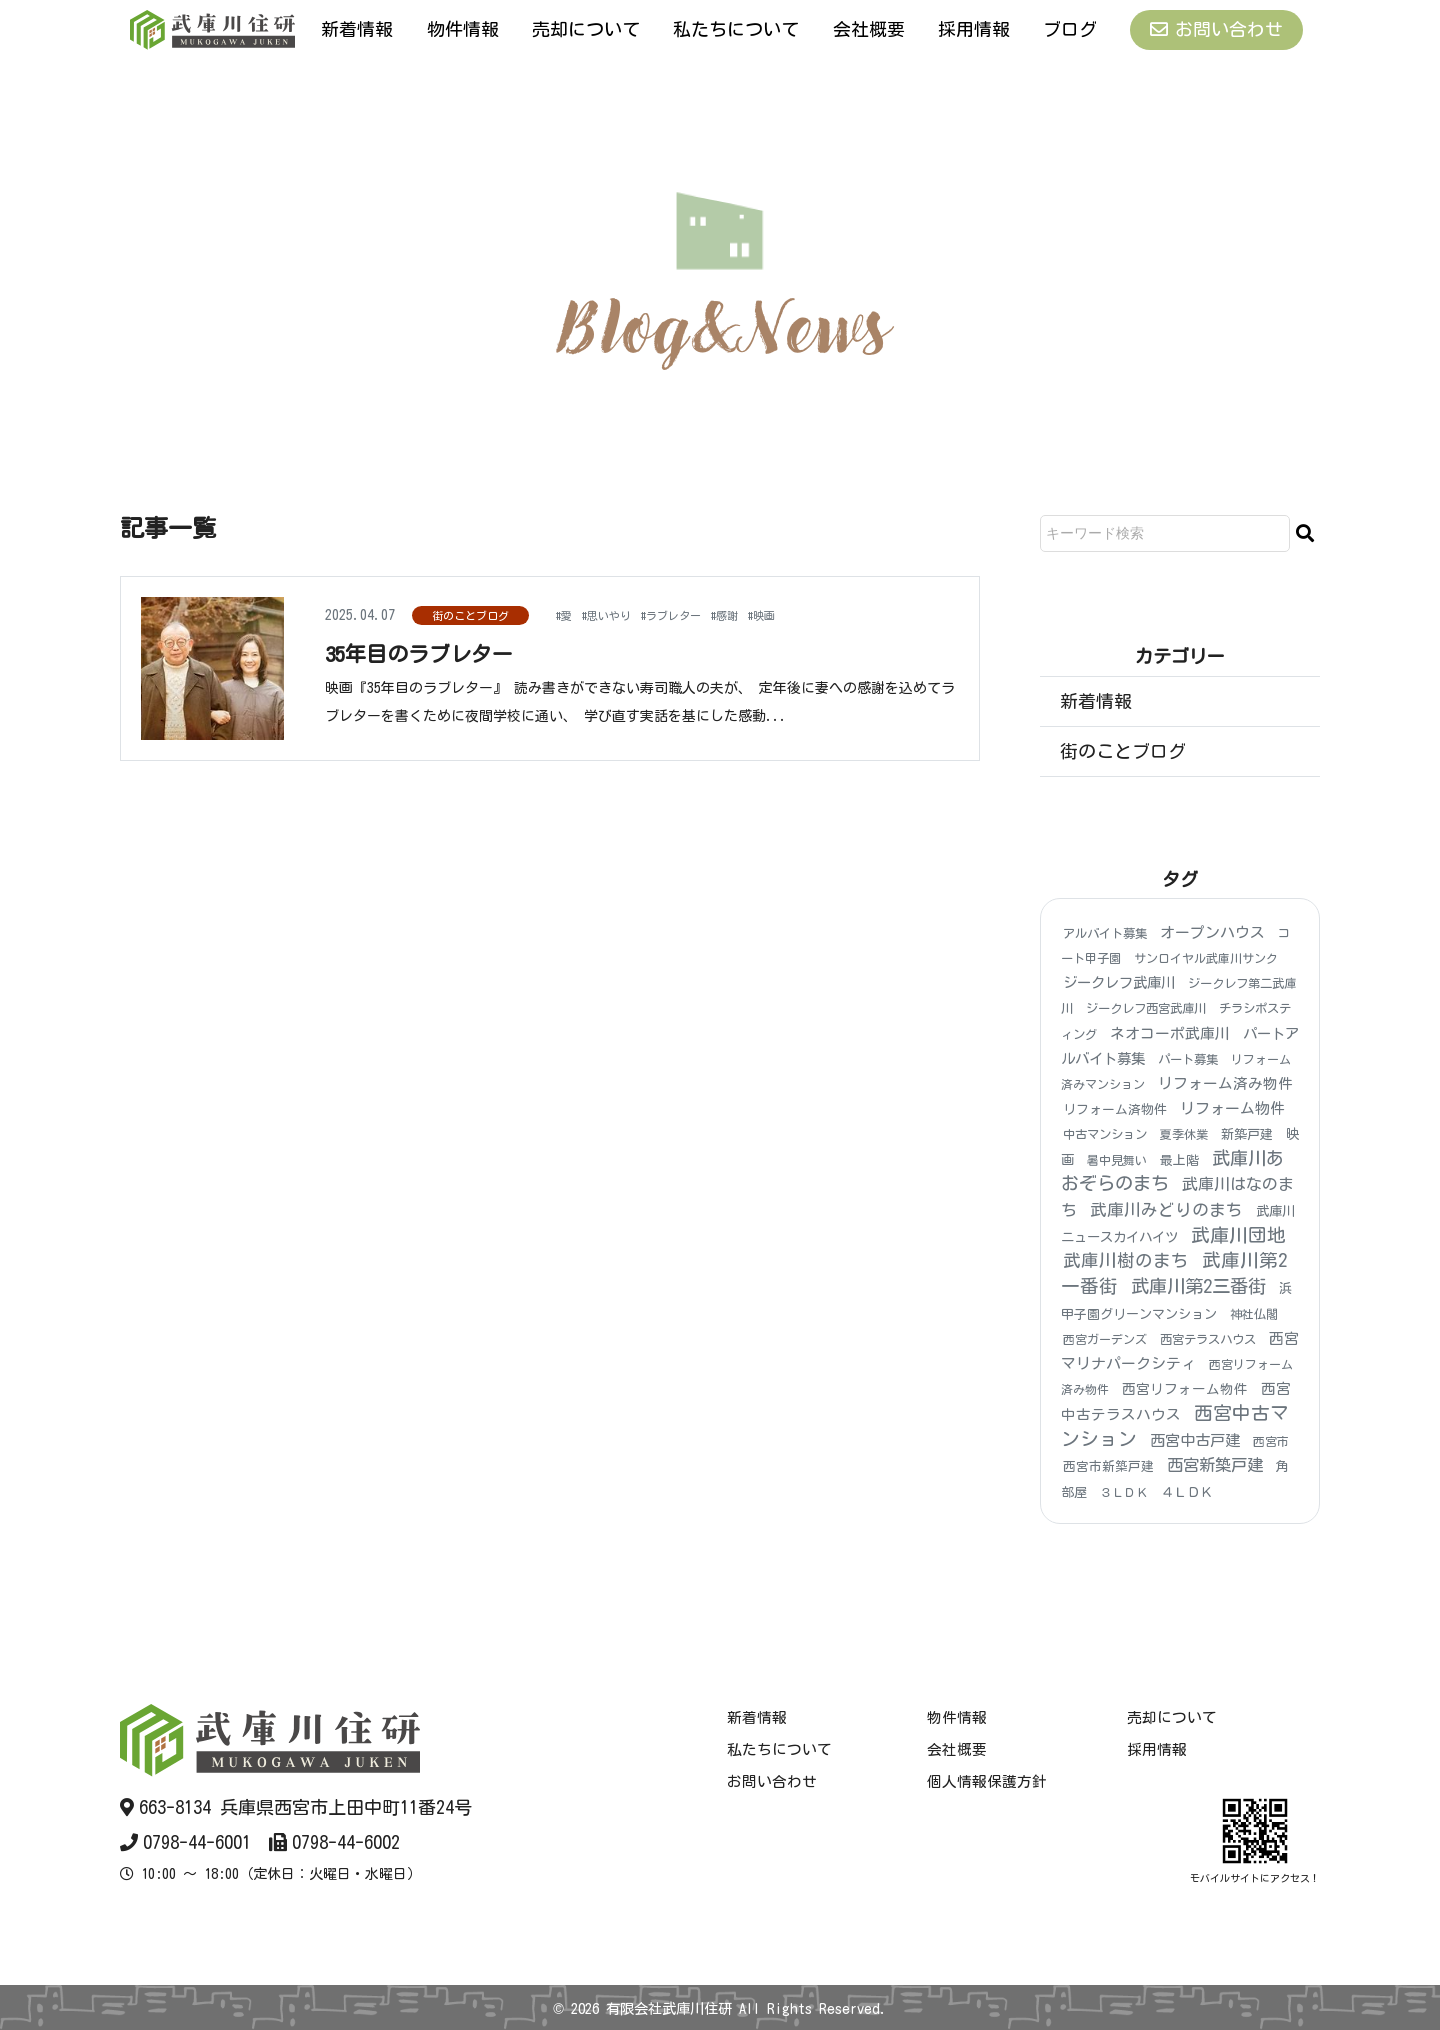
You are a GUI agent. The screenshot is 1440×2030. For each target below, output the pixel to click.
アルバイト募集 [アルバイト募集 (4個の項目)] (1105, 933)
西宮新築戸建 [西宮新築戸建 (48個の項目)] (1215, 1466)
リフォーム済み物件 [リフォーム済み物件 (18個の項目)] (1225, 1083)
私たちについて (736, 29)
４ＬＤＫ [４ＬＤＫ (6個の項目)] (1187, 1492)
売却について (586, 29)
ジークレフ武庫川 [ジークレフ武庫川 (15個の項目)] (1119, 983)
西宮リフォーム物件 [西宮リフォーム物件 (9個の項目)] (1185, 1390)
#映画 (809, 614)
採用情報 (974, 29)
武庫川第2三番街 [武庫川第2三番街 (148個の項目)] (1198, 1286)
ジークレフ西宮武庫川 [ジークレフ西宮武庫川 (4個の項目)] (1146, 1009)
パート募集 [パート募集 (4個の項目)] (1188, 1059)
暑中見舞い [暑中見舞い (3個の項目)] (1117, 1160)
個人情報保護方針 (987, 1781)
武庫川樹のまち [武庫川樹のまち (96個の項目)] (1126, 1260)
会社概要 (869, 29)
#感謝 (764, 614)
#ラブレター (698, 614)
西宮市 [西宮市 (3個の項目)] (1271, 1441)
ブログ (1070, 29)
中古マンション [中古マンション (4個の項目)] (1105, 1135)
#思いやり (618, 614)
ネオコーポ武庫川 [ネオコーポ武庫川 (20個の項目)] (1170, 1033)
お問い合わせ (1216, 29)
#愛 (566, 614)
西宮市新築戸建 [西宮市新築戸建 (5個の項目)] (1108, 1467)
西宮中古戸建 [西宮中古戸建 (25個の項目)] (1195, 1440)
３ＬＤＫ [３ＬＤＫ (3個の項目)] (1124, 1492)
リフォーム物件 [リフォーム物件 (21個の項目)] (1232, 1108)
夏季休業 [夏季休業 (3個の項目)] (1184, 1135)
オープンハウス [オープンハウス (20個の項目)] (1212, 932)
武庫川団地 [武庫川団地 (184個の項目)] (1238, 1235)
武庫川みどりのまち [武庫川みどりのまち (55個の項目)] (1166, 1209)
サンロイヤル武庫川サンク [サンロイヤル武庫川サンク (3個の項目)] (1206, 958)
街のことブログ (470, 615)
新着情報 (357, 29)
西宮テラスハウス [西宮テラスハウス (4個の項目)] (1208, 1339)
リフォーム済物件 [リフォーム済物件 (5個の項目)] (1115, 1109)
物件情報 (463, 29)
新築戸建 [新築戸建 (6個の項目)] (1247, 1135)
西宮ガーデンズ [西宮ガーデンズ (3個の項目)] (1105, 1339)
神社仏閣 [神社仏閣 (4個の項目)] (1254, 1314)
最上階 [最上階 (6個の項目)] (1179, 1160)
